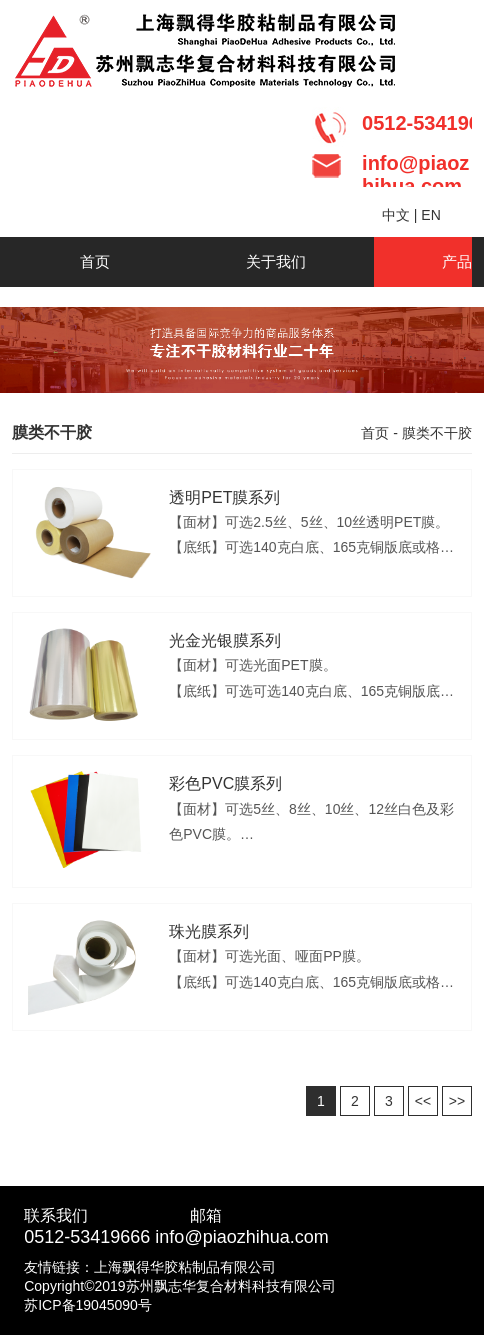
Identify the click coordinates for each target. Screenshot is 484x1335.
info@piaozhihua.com (241, 1237)
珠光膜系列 (209, 931)
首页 (95, 261)
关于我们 (276, 261)
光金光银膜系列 (225, 640)
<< (423, 1101)
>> (457, 1101)
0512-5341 (67, 1237)
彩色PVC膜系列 (225, 783)
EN (430, 215)
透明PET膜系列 (224, 497)
